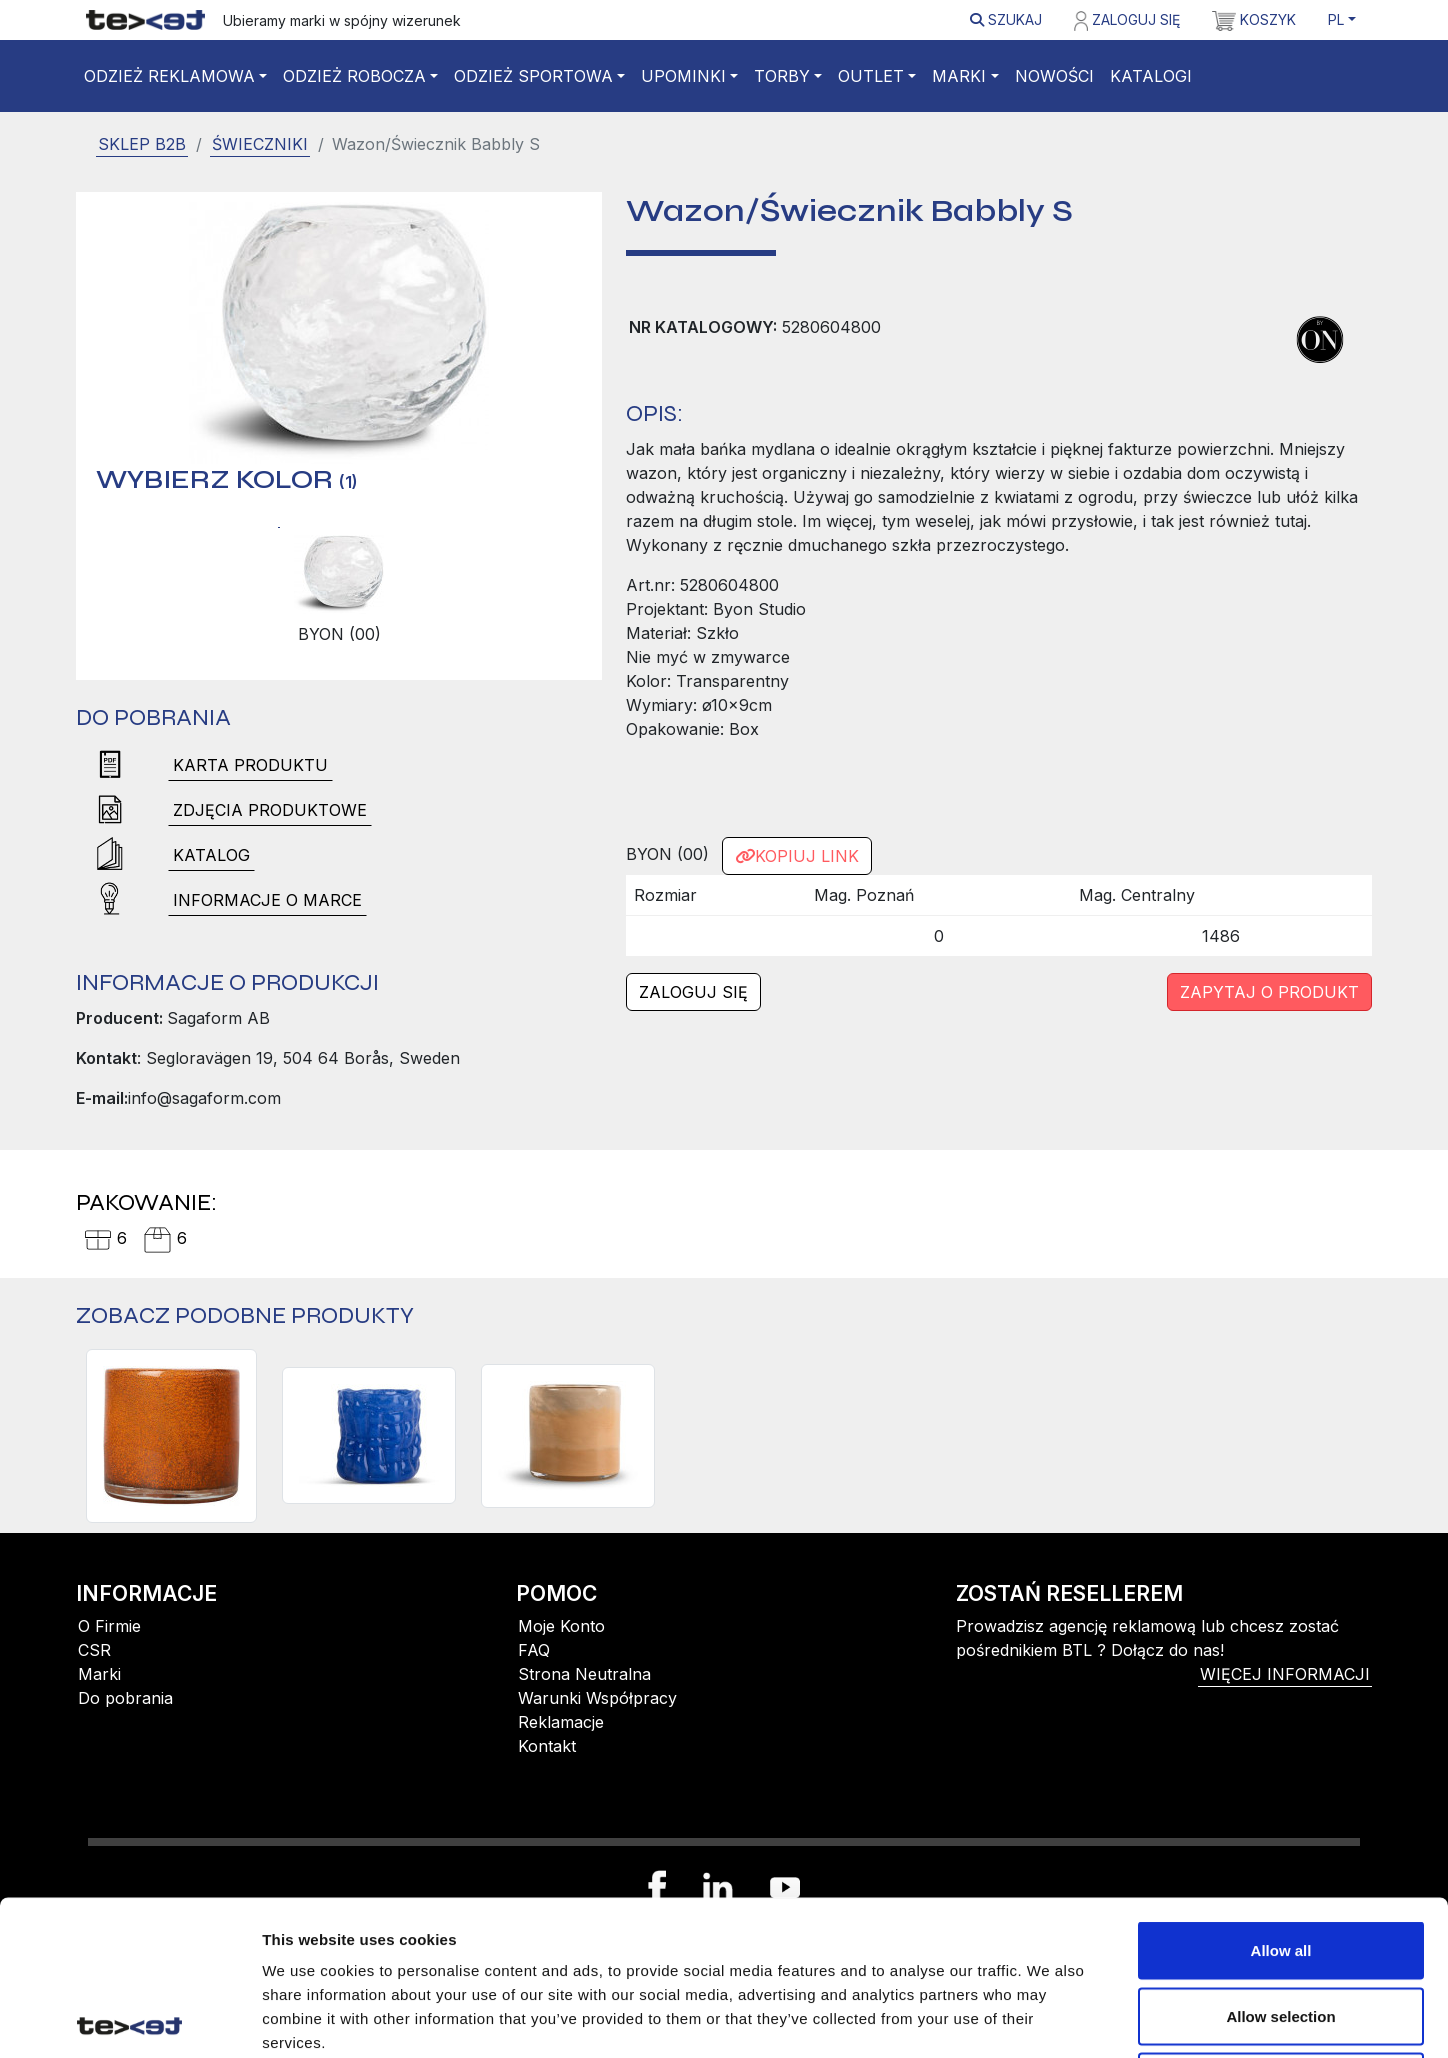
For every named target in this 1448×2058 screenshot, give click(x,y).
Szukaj (1006, 19)
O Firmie (109, 1626)
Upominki (683, 76)
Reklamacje (561, 1722)
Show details (1049, 2018)
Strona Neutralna (584, 1674)
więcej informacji (1285, 1674)
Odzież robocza (354, 76)
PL (1336, 19)
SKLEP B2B (142, 144)
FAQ (534, 1650)
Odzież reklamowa (169, 76)
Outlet (871, 76)
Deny (1281, 1926)
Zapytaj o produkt (1269, 992)
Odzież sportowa (533, 76)
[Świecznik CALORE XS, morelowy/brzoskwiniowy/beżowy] (568, 1436)
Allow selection (1280, 1861)
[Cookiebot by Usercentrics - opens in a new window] (129, 2019)
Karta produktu (250, 765)
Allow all (1281, 1795)
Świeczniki (260, 144)
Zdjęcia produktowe (270, 810)
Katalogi (1151, 76)
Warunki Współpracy (597, 1698)
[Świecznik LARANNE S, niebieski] (369, 1435)
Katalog (211, 855)
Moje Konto (561, 1626)
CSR (94, 1650)
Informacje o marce (267, 900)
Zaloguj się (1127, 21)
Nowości (1054, 76)
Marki (959, 76)
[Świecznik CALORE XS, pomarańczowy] (171, 1436)
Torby (782, 76)
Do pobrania (125, 1698)
